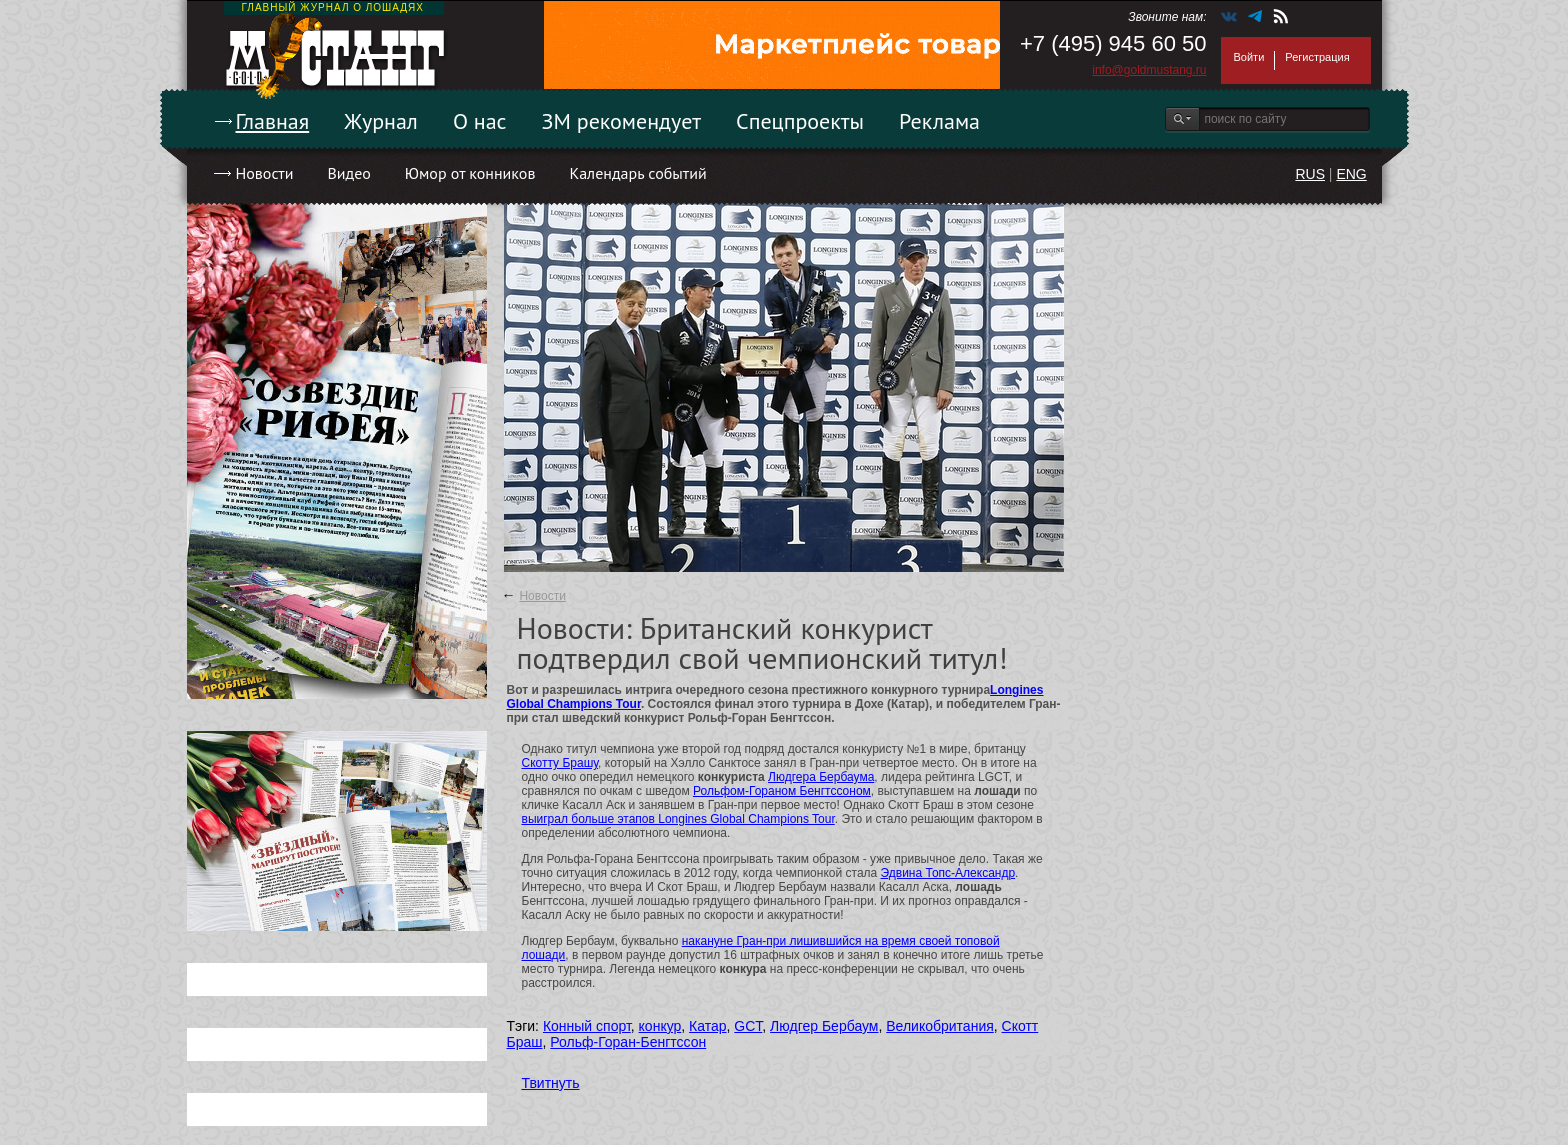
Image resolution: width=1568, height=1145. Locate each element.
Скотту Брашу (560, 763)
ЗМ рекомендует (622, 121)
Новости (265, 173)
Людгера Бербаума (821, 777)
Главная (273, 121)
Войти (1249, 57)
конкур (660, 1026)
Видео (348, 173)
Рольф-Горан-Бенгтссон (628, 1042)
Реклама (939, 121)
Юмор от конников (470, 173)
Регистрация (1317, 57)
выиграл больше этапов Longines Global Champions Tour (678, 819)
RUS (1310, 174)
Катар (707, 1026)
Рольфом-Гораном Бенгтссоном (782, 791)
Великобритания (940, 1026)
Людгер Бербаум (824, 1026)
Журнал (381, 121)
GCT (748, 1026)
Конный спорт (587, 1026)
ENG (1351, 174)
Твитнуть (551, 1083)
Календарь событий (637, 173)
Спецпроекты (800, 121)
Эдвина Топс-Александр (948, 873)
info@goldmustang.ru (1149, 70)
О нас (480, 121)
